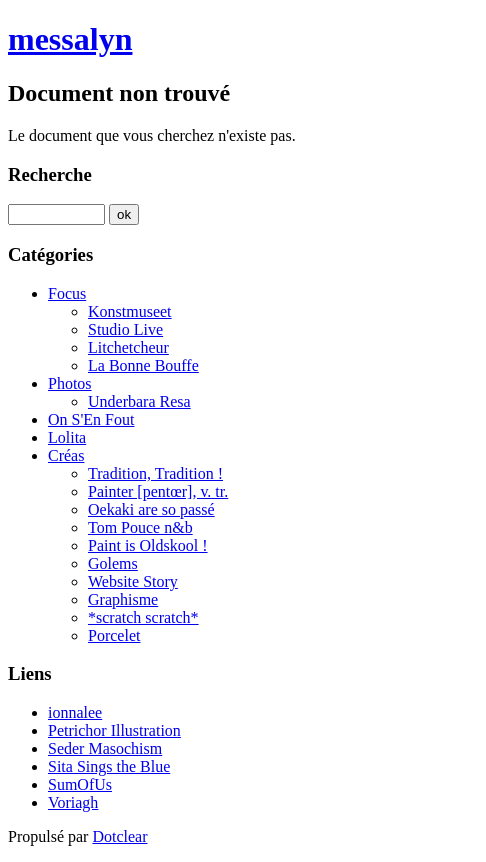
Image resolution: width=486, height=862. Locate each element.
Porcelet (114, 635)
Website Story (133, 581)
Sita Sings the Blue (109, 766)
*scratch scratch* (143, 617)
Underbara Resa (139, 401)
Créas (66, 455)
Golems (113, 563)
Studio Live (125, 329)
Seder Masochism (105, 748)
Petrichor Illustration (114, 730)
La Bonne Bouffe (143, 365)
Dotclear (119, 836)
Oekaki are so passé (151, 509)
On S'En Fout (91, 419)
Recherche (50, 174)
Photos (70, 383)
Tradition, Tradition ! (155, 473)
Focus (67, 293)
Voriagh (73, 802)
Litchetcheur (128, 347)
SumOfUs (80, 784)
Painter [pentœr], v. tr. (158, 491)
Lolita (67, 437)
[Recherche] (56, 214)
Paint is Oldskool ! (148, 545)
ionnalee (75, 712)
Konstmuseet (130, 311)
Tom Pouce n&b (140, 527)
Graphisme (123, 599)
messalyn (70, 39)
